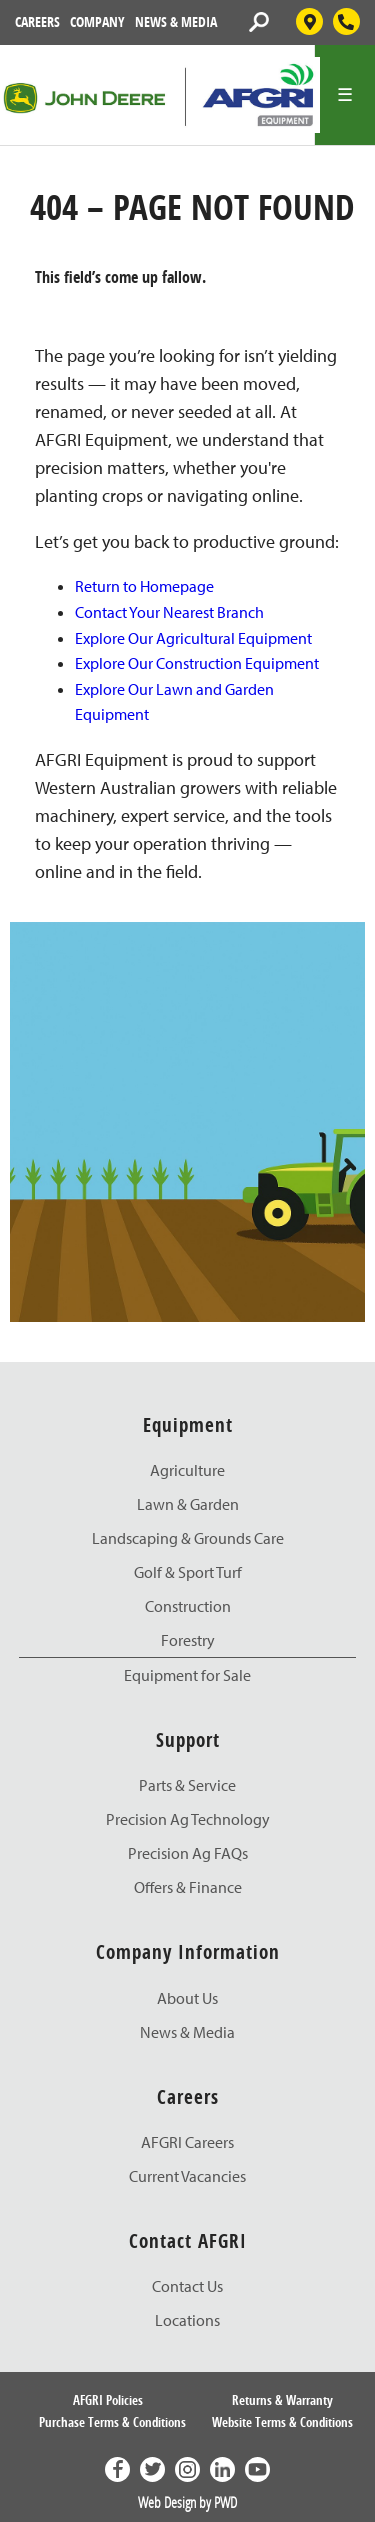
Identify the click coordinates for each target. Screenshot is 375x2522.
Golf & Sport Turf (188, 1572)
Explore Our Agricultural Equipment (193, 638)
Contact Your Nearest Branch (169, 612)
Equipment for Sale (187, 1675)
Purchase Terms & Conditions (112, 2422)
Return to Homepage (144, 586)
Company (97, 21)
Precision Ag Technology (188, 1819)
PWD (225, 2502)
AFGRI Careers (187, 2142)
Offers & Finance (188, 1887)
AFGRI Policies (108, 2400)
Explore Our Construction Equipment (197, 663)
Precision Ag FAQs (188, 1853)
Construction (188, 1606)
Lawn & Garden (188, 1504)
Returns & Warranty (282, 2400)
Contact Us (187, 2286)
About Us (187, 1998)
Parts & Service (187, 1785)
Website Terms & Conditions (282, 2422)
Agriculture (187, 1470)
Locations (187, 2320)
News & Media (176, 21)
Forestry (188, 1640)
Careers (37, 21)
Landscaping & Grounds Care (188, 1538)
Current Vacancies (187, 2176)
